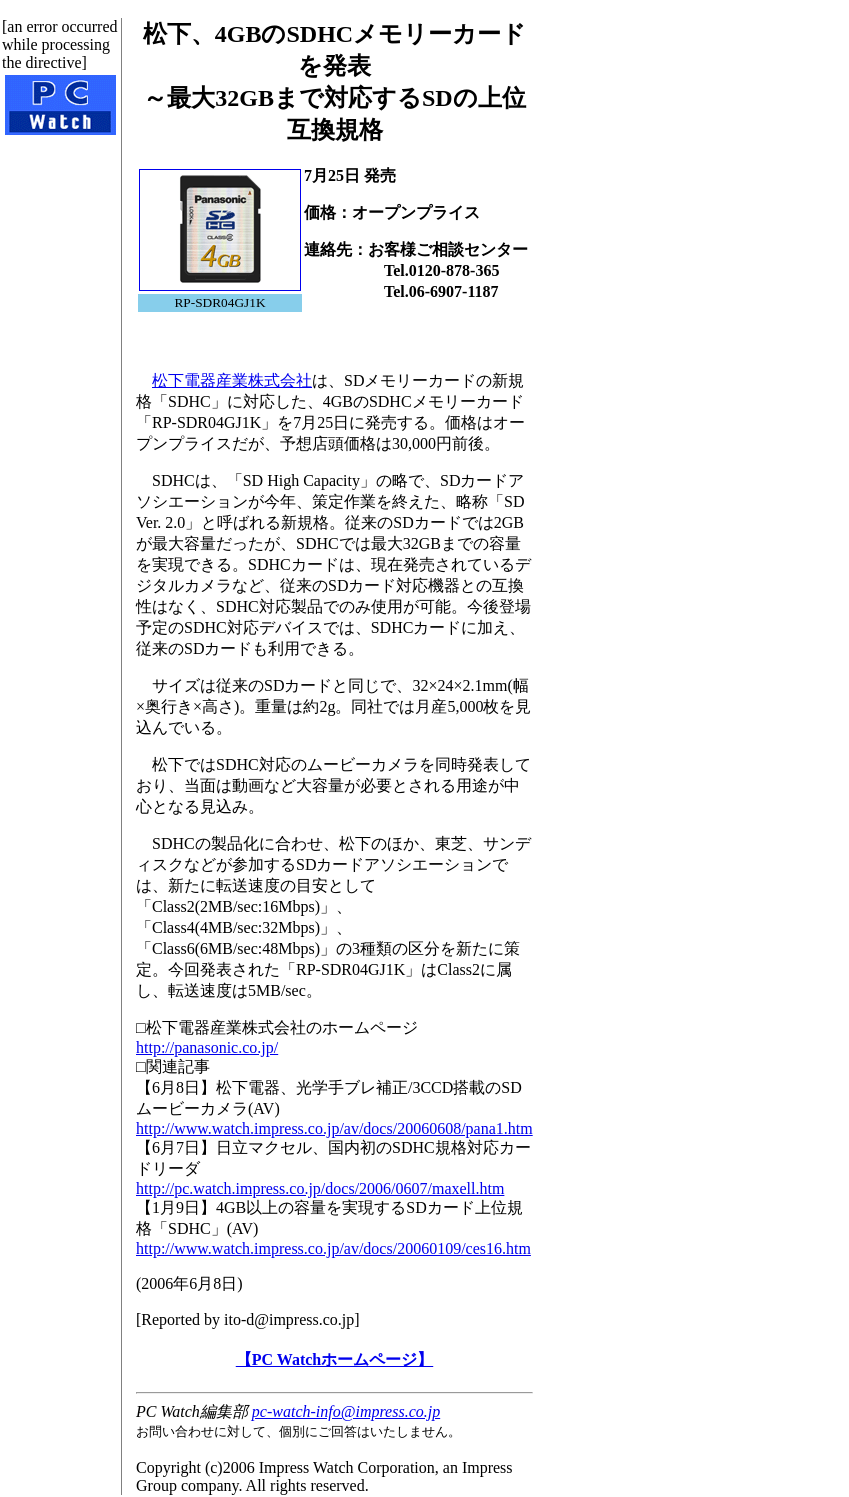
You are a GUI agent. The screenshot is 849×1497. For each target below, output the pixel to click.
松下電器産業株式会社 (232, 380)
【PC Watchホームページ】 (334, 1359)
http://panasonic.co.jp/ (207, 1047)
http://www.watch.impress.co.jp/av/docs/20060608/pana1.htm (334, 1128)
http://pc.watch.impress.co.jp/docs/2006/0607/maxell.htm (320, 1188)
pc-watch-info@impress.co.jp (346, 1411)
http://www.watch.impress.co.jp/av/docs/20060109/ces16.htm (333, 1248)
